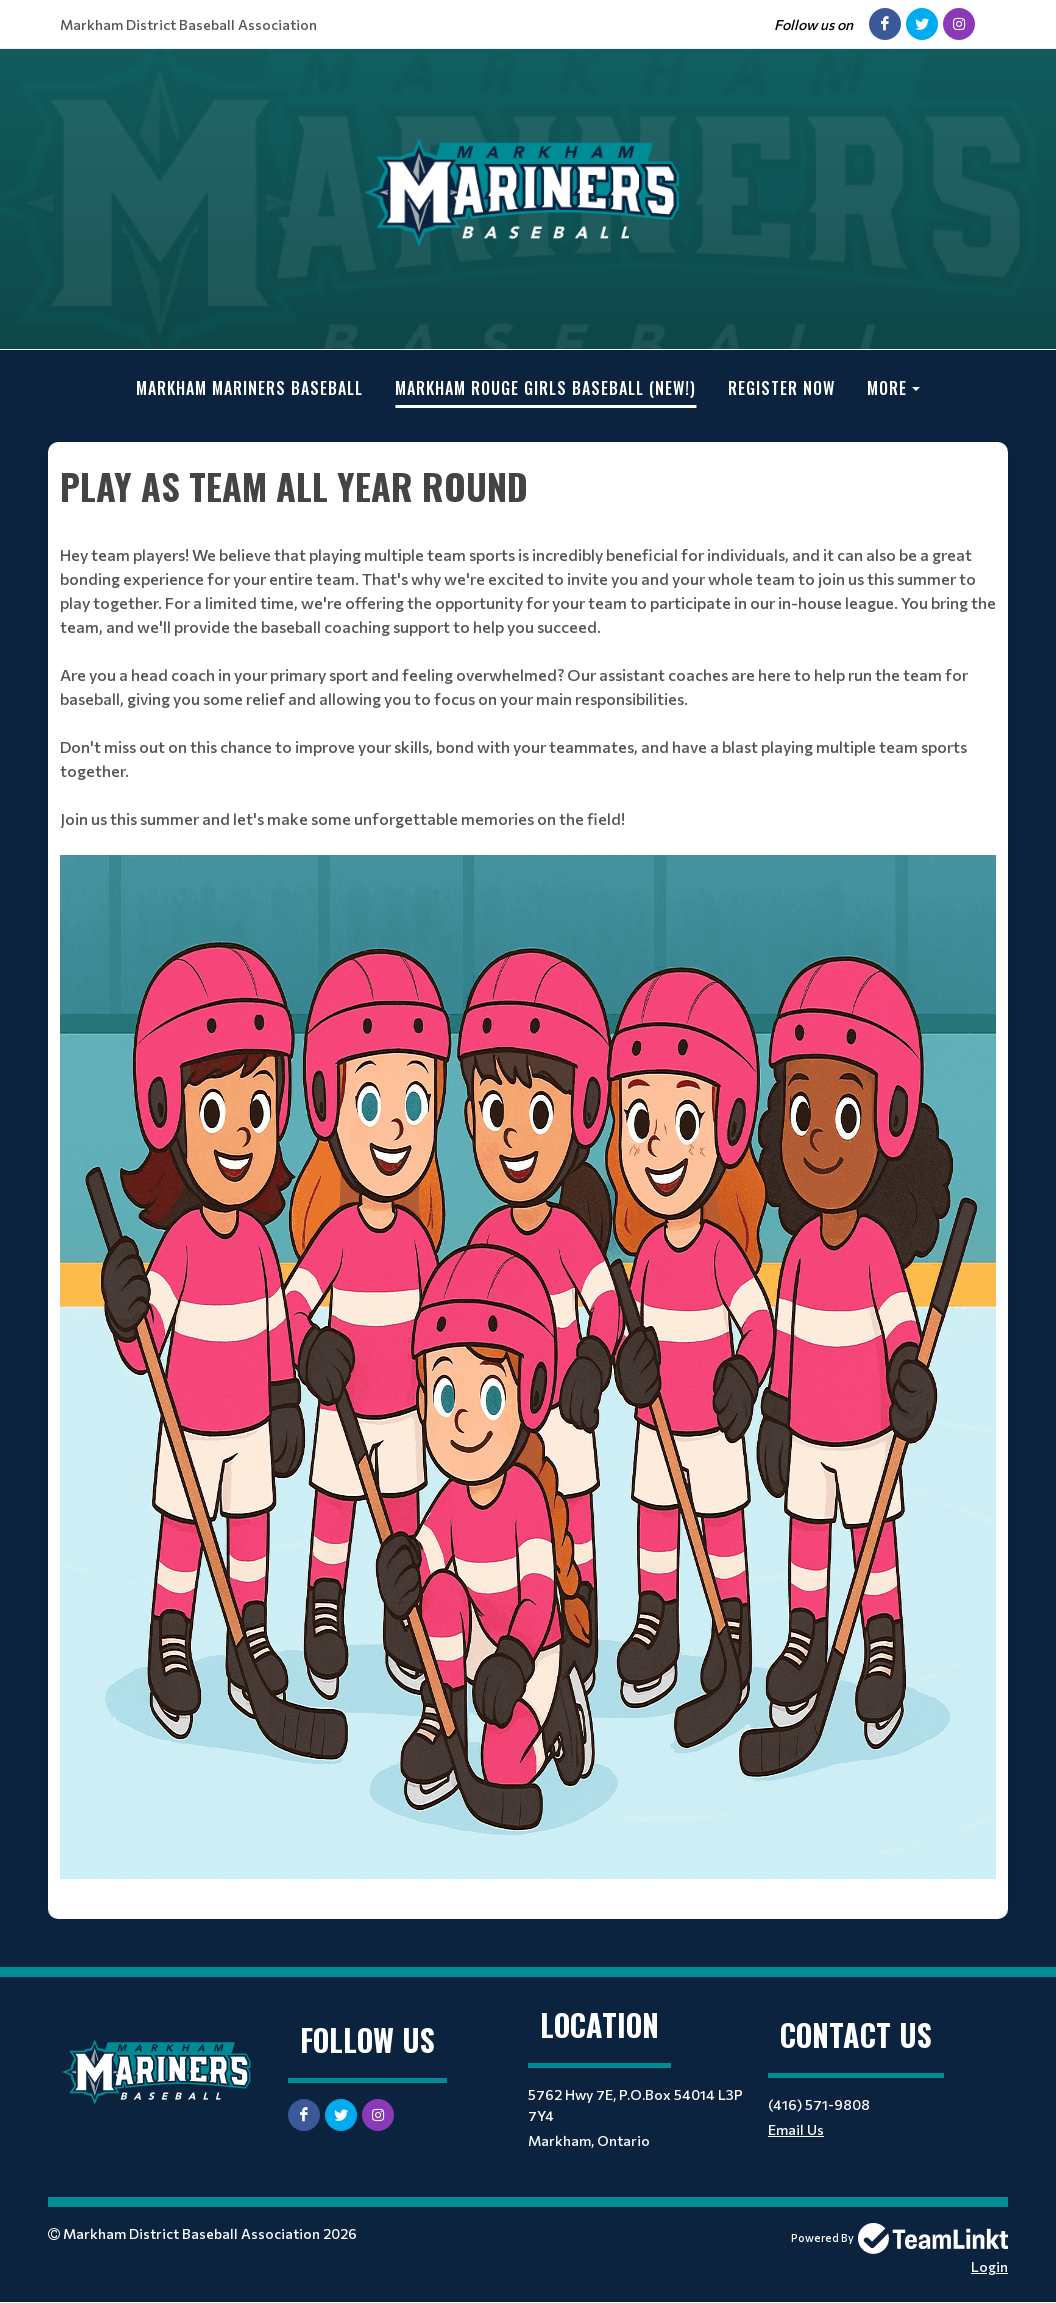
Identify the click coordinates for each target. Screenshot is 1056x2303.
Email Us (796, 2129)
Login (989, 2266)
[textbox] (528, 1181)
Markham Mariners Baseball (249, 388)
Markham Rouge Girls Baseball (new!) (545, 388)
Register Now (781, 388)
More (887, 388)
